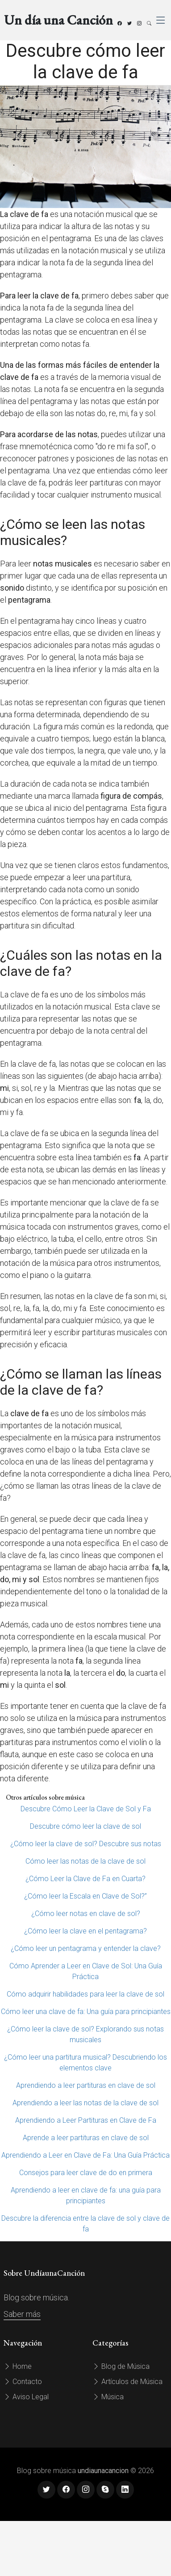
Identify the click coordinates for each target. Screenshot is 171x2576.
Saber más (22, 2314)
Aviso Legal (26, 2397)
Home (18, 2366)
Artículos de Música (127, 2381)
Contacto (23, 2381)
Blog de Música (121, 2366)
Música (108, 2397)
